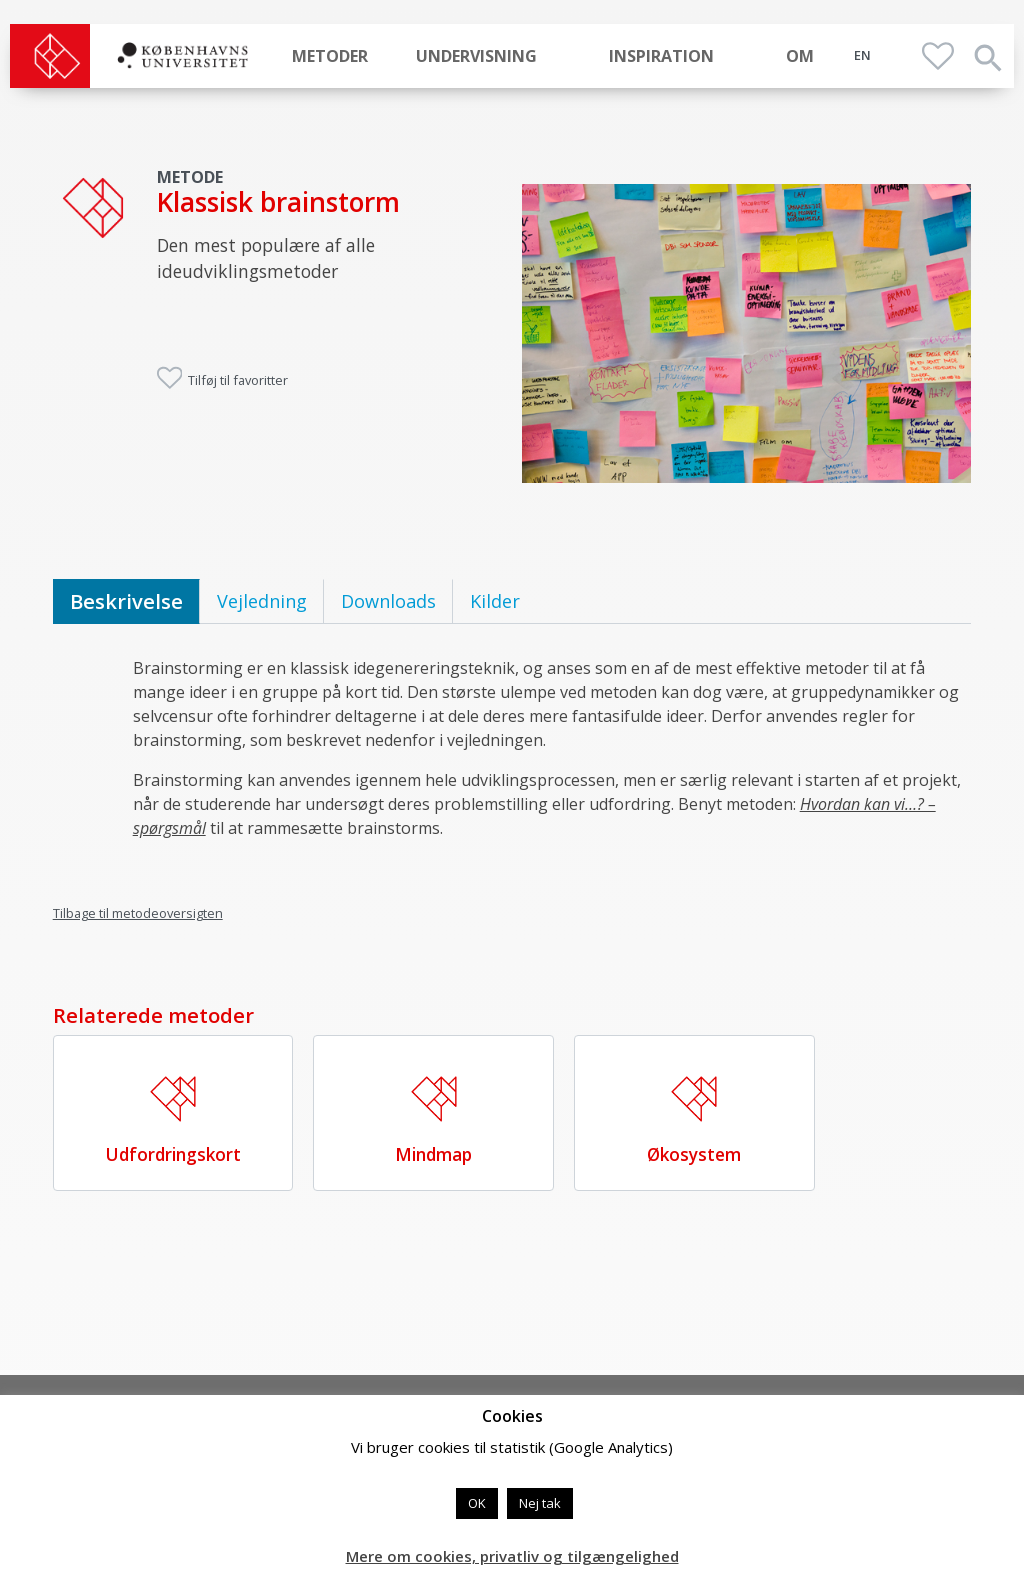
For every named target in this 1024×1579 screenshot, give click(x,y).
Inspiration (661, 56)
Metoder (330, 56)
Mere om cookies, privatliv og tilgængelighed (512, 1556)
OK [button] (477, 1503)
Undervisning (476, 56)
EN (862, 55)
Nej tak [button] (540, 1503)
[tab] (126, 601)
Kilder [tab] (495, 601)
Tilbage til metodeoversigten (138, 913)
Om (800, 56)
